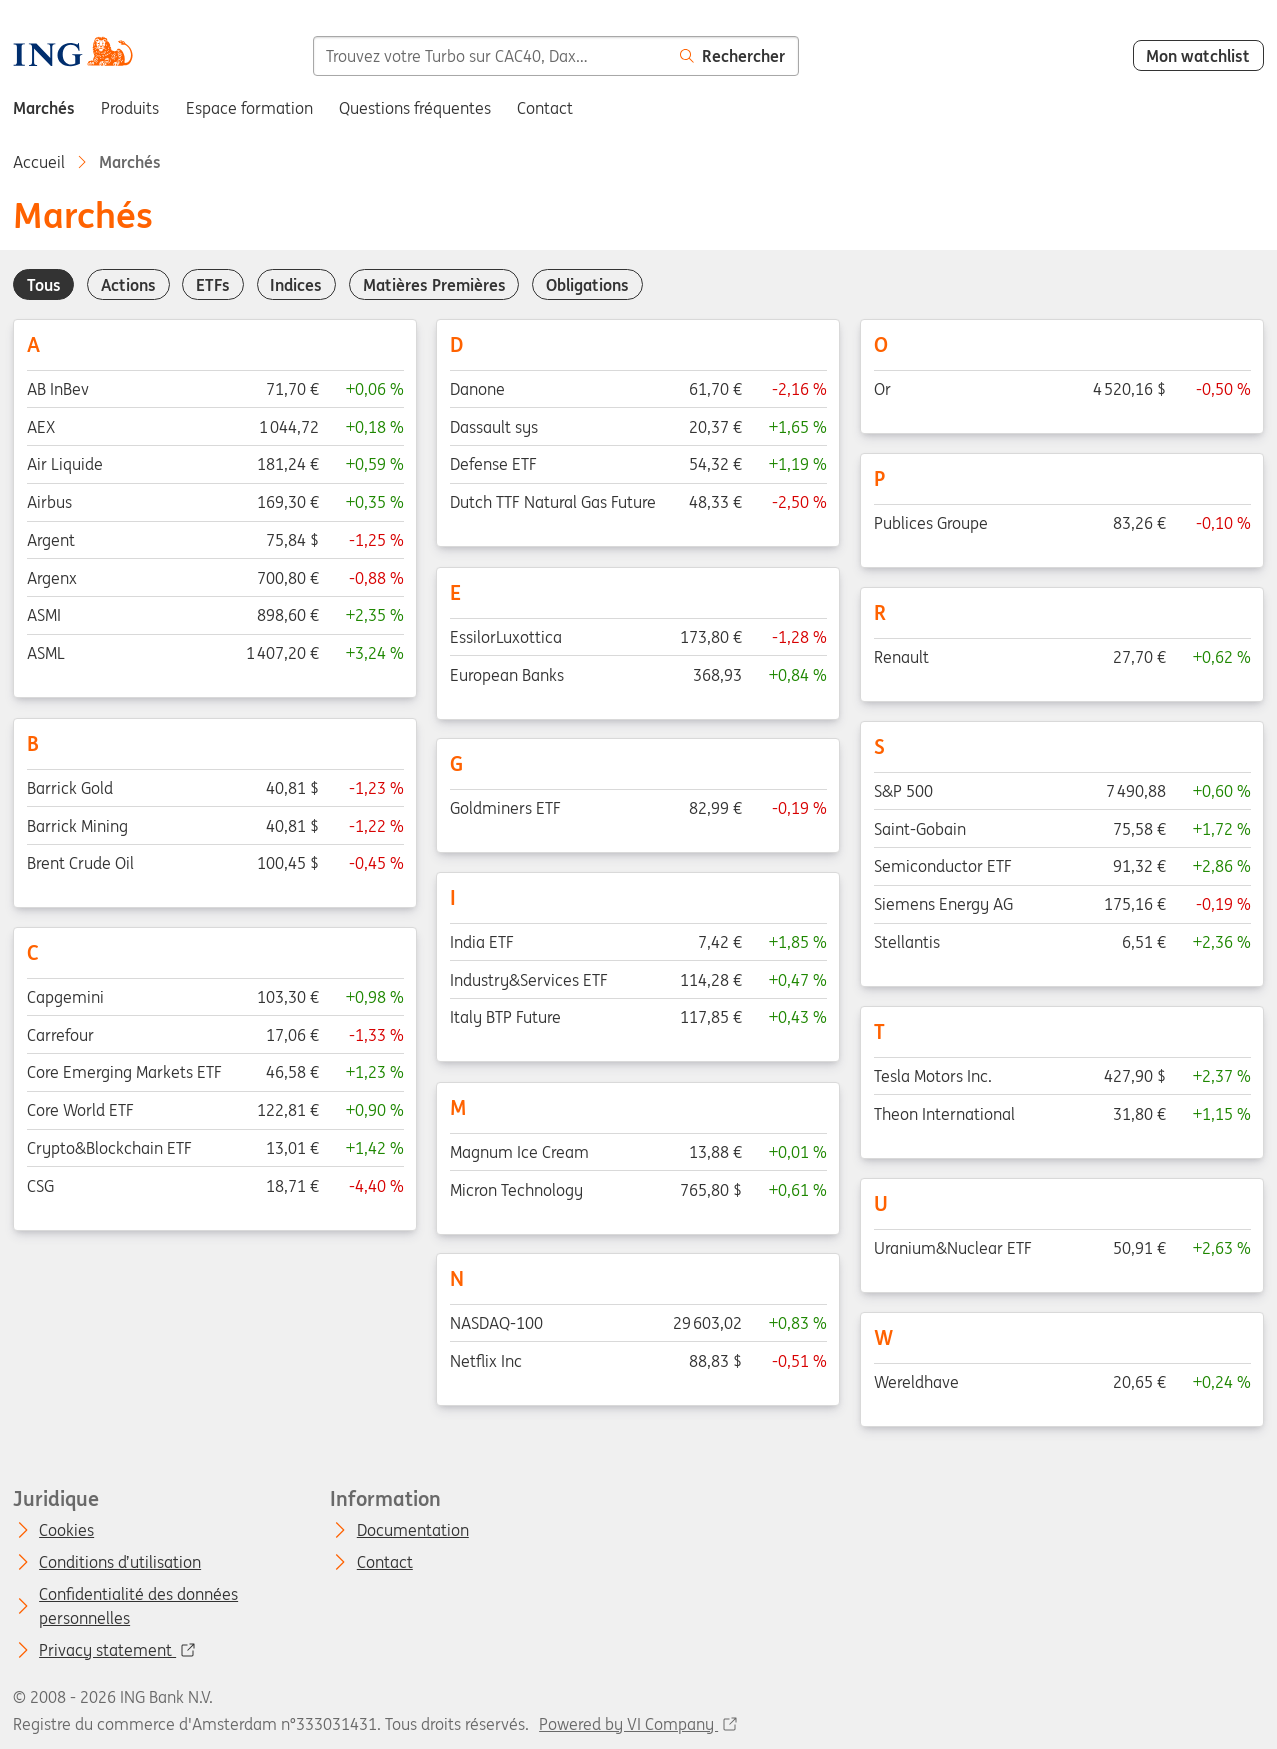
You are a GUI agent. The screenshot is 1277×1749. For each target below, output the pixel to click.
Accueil (39, 162)
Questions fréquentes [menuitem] (415, 108)
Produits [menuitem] (130, 108)
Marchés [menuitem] (44, 108)
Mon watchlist (1198, 56)
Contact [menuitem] (545, 108)
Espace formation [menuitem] (249, 108)
